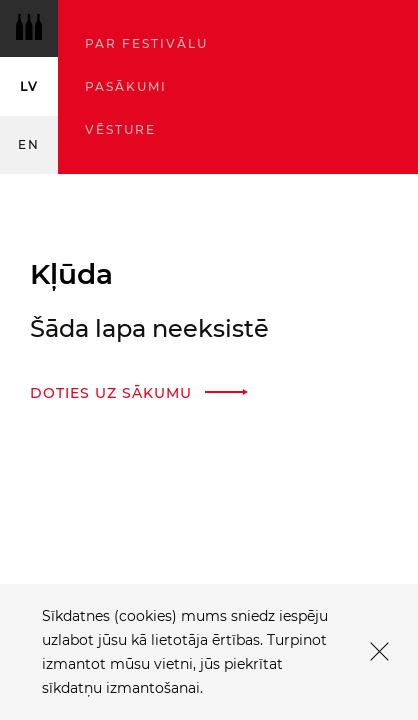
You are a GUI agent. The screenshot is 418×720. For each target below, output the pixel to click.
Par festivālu (146, 43)
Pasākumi (126, 86)
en (29, 144)
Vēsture (120, 129)
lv (29, 86)
